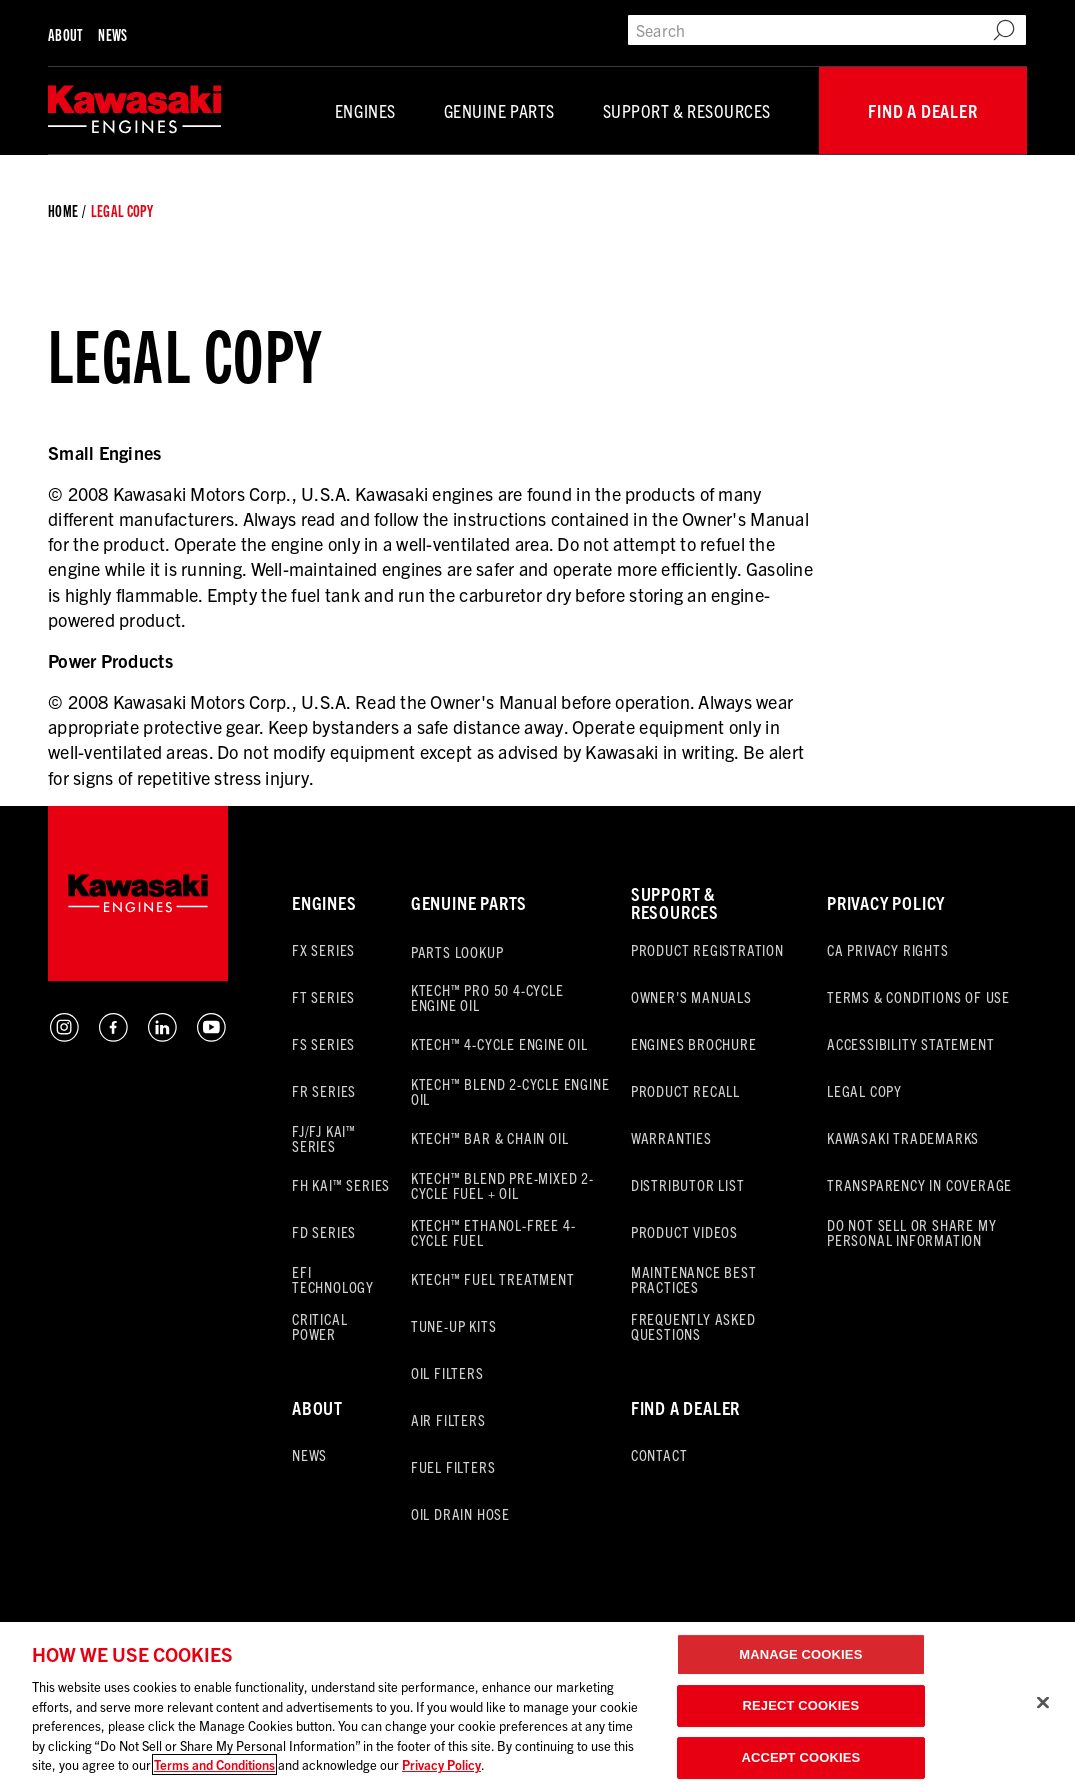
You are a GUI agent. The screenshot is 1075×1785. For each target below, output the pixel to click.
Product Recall (685, 1090)
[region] (537, 1703)
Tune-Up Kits (454, 1325)
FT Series (323, 996)
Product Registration (707, 949)
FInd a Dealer (685, 1407)
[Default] (134, 110)
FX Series (323, 949)
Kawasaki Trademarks (903, 1137)
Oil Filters (447, 1372)
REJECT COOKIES (801, 1705)
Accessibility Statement (910, 1043)
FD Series (324, 1231)
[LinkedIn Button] (162, 1037)
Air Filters (448, 1419)
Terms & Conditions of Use (918, 996)
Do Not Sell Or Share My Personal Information (911, 1232)
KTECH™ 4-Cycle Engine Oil (499, 1043)
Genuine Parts (499, 110)
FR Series (324, 1090)
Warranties (671, 1137)
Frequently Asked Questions (693, 1326)
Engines (365, 110)
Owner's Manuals (691, 996)
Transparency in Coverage (919, 1184)
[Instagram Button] (64, 1037)
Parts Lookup (457, 951)
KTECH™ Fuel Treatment (493, 1278)
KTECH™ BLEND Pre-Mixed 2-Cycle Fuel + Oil (502, 1185)
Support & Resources (687, 110)
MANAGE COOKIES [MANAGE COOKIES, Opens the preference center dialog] (800, 1654)
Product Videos (684, 1231)
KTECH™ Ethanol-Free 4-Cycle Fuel (493, 1232)
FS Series (323, 1043)
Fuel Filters (453, 1466)
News (112, 34)
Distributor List (688, 1184)
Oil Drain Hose (460, 1513)
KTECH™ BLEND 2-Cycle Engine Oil (510, 1091)
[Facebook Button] (113, 1037)
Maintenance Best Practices (694, 1279)
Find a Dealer (922, 110)
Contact (659, 1454)
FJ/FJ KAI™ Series (324, 1138)
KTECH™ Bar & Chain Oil (490, 1137)
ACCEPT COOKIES (800, 1757)
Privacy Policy (886, 902)
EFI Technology (333, 1279)
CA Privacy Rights (888, 949)
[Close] (1043, 1702)
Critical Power (319, 1326)
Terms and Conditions (214, 1764)
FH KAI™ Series (341, 1184)
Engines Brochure (694, 1043)
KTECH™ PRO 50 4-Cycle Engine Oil (487, 997)
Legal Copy (864, 1090)
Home (63, 211)
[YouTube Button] (211, 1037)
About (65, 34)
